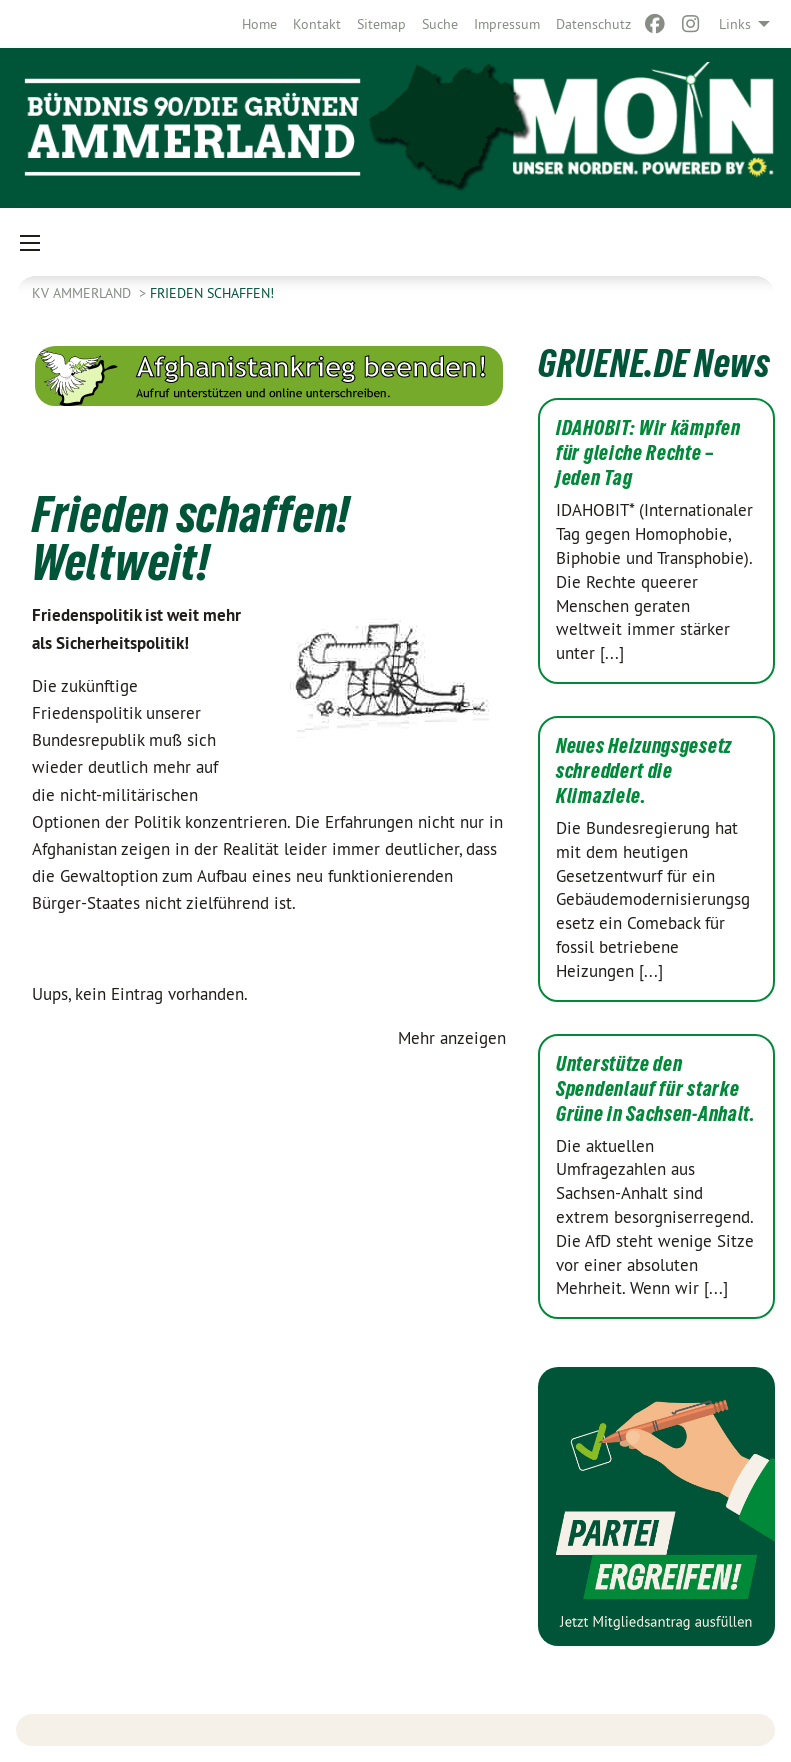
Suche (440, 24)
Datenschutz (593, 24)
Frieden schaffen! (212, 293)
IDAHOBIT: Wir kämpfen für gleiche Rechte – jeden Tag (648, 453)
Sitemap (381, 24)
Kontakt (317, 24)
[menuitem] (259, 24)
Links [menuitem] (735, 24)
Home (259, 24)
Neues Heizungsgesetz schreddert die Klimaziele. (644, 771)
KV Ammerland (83, 293)
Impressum (507, 24)
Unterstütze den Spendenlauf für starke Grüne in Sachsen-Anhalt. (656, 1089)
